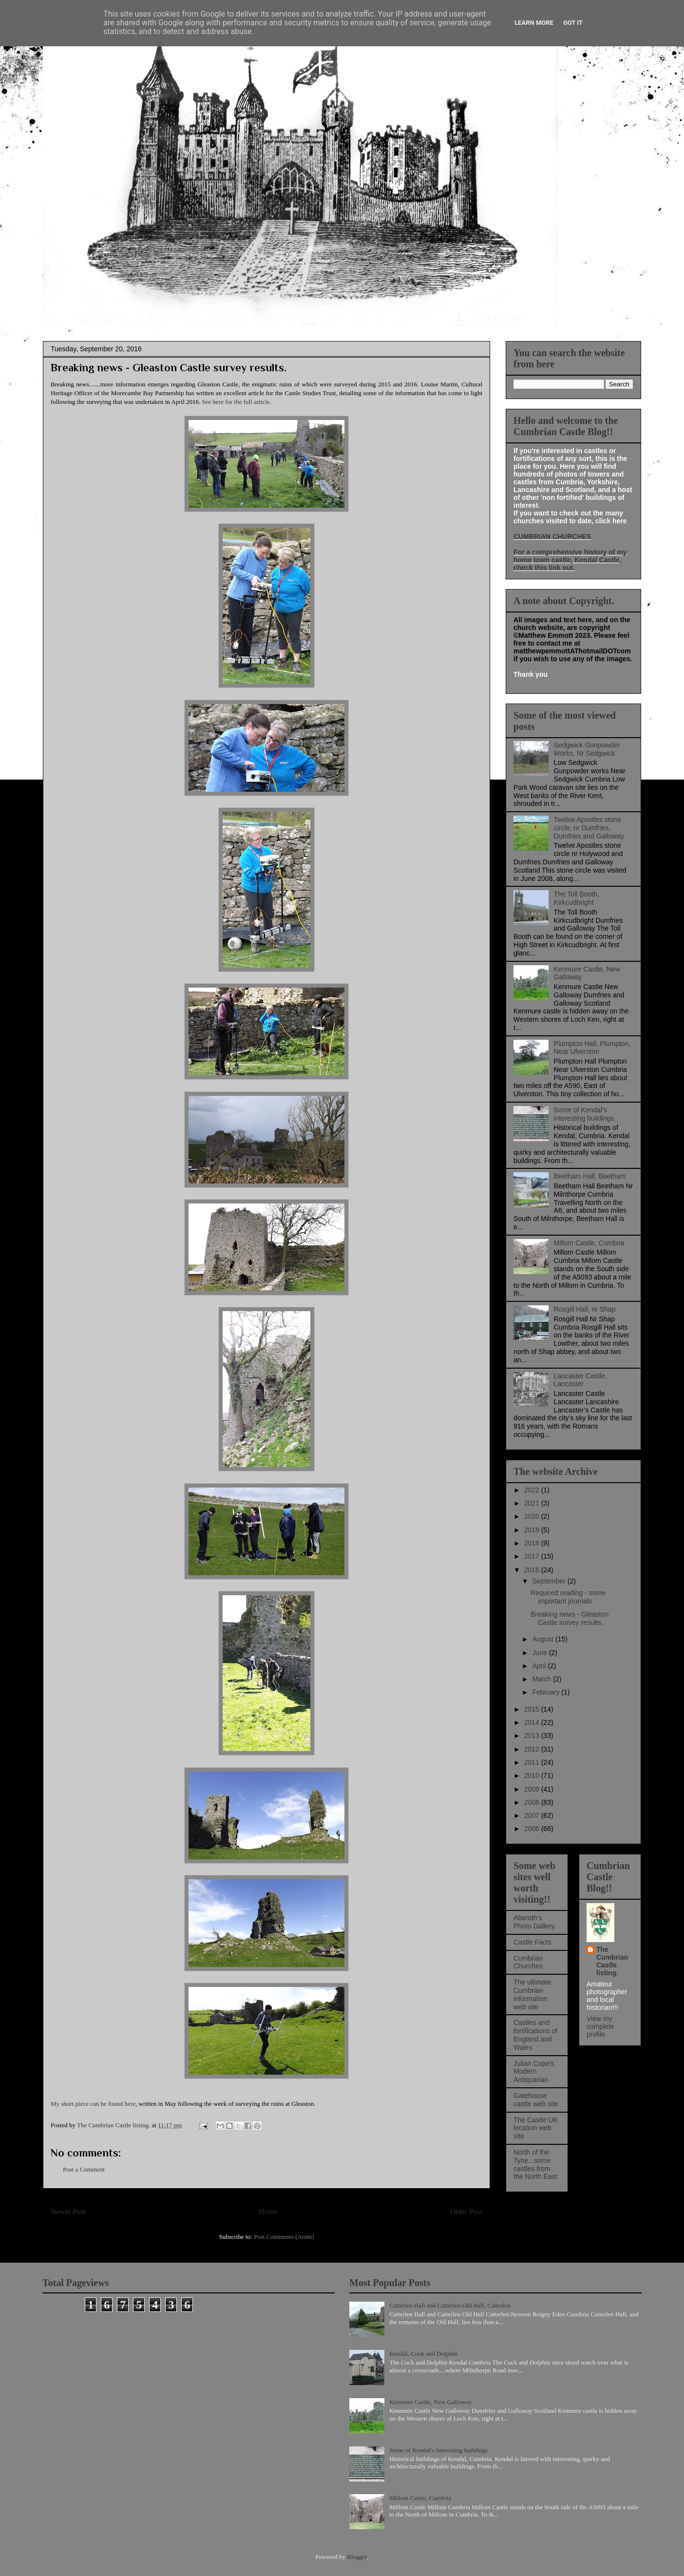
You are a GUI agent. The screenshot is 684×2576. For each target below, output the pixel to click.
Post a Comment (84, 2169)
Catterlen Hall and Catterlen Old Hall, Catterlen (450, 2305)
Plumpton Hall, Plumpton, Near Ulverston (592, 1048)
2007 (532, 1815)
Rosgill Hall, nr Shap (585, 1309)
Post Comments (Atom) (284, 2236)
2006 (532, 1828)
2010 (532, 1775)
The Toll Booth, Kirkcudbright (576, 898)
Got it (573, 22)
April (540, 1666)
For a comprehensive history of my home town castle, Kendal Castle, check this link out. (570, 560)
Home (268, 2211)
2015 (532, 1709)
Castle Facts (532, 1942)
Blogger (357, 2556)
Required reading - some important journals (568, 1597)
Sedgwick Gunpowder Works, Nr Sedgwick (587, 749)
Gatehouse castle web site (535, 2100)
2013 (532, 1735)
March (542, 1679)
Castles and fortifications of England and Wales (535, 2035)
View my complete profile (600, 2026)
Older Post (466, 2211)
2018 (532, 1543)
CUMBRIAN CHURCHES (552, 536)
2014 (532, 1722)
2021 (532, 1503)
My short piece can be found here (93, 2103)
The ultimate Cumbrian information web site (532, 1994)
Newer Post (68, 2211)
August (543, 1639)
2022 (532, 1490)
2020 (532, 1516)
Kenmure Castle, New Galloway (430, 2401)
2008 (532, 1802)
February (546, 1692)
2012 (532, 1749)
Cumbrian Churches (528, 1962)
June (540, 1653)
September (549, 1581)
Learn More (533, 22)
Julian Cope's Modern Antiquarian (533, 2072)
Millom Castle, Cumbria (589, 1243)
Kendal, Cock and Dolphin (423, 2353)
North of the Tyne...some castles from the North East (535, 2164)
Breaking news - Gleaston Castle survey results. (569, 1618)
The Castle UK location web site (535, 2128)
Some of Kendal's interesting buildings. (585, 1114)
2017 (532, 1556)
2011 (532, 1762)
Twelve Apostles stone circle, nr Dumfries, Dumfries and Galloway (589, 828)
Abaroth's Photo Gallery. (534, 1922)
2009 (532, 1789)
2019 (532, 1530)
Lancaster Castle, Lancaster (580, 1380)
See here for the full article (236, 401)
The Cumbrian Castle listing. (612, 1961)
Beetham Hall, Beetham (590, 1176)
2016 (532, 1570)
